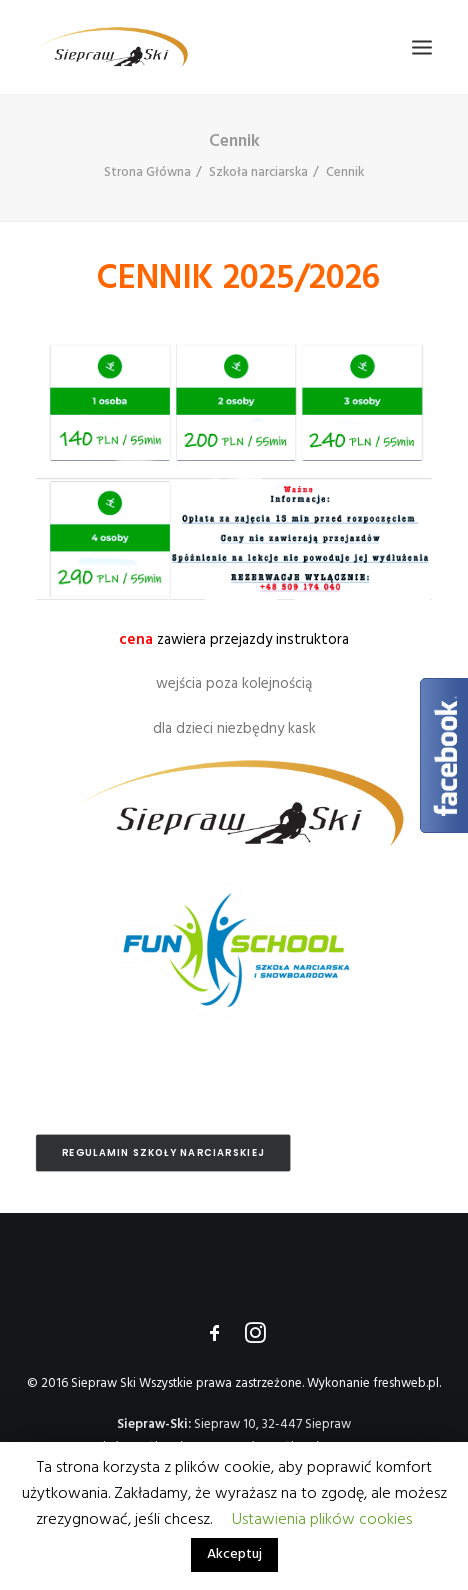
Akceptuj (234, 1554)
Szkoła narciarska (258, 172)
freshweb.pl (406, 1383)
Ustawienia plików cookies (322, 1520)
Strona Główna (147, 172)
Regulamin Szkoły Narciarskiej (163, 1153)
